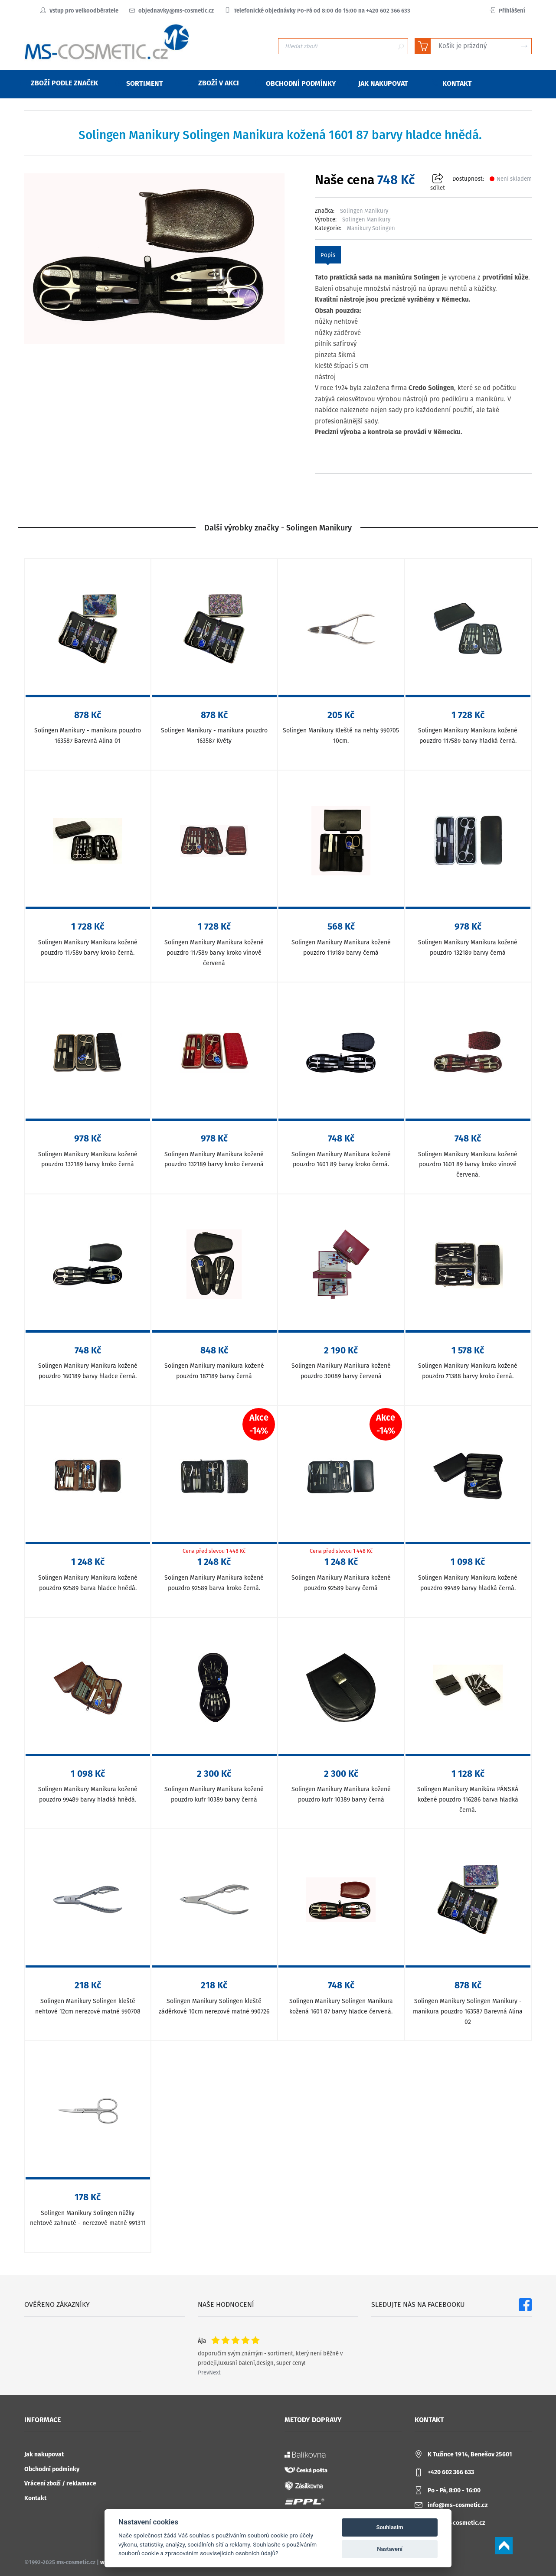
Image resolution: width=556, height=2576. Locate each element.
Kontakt (35, 2498)
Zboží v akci (213, 83)
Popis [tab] (328, 255)
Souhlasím (389, 2527)
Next (215, 2372)
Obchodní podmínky (51, 2469)
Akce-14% (258, 1424)
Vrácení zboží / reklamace (60, 2483)
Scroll (504, 2545)
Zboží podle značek (59, 83)
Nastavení (389, 2549)
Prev (203, 2372)
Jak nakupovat (44, 2454)
